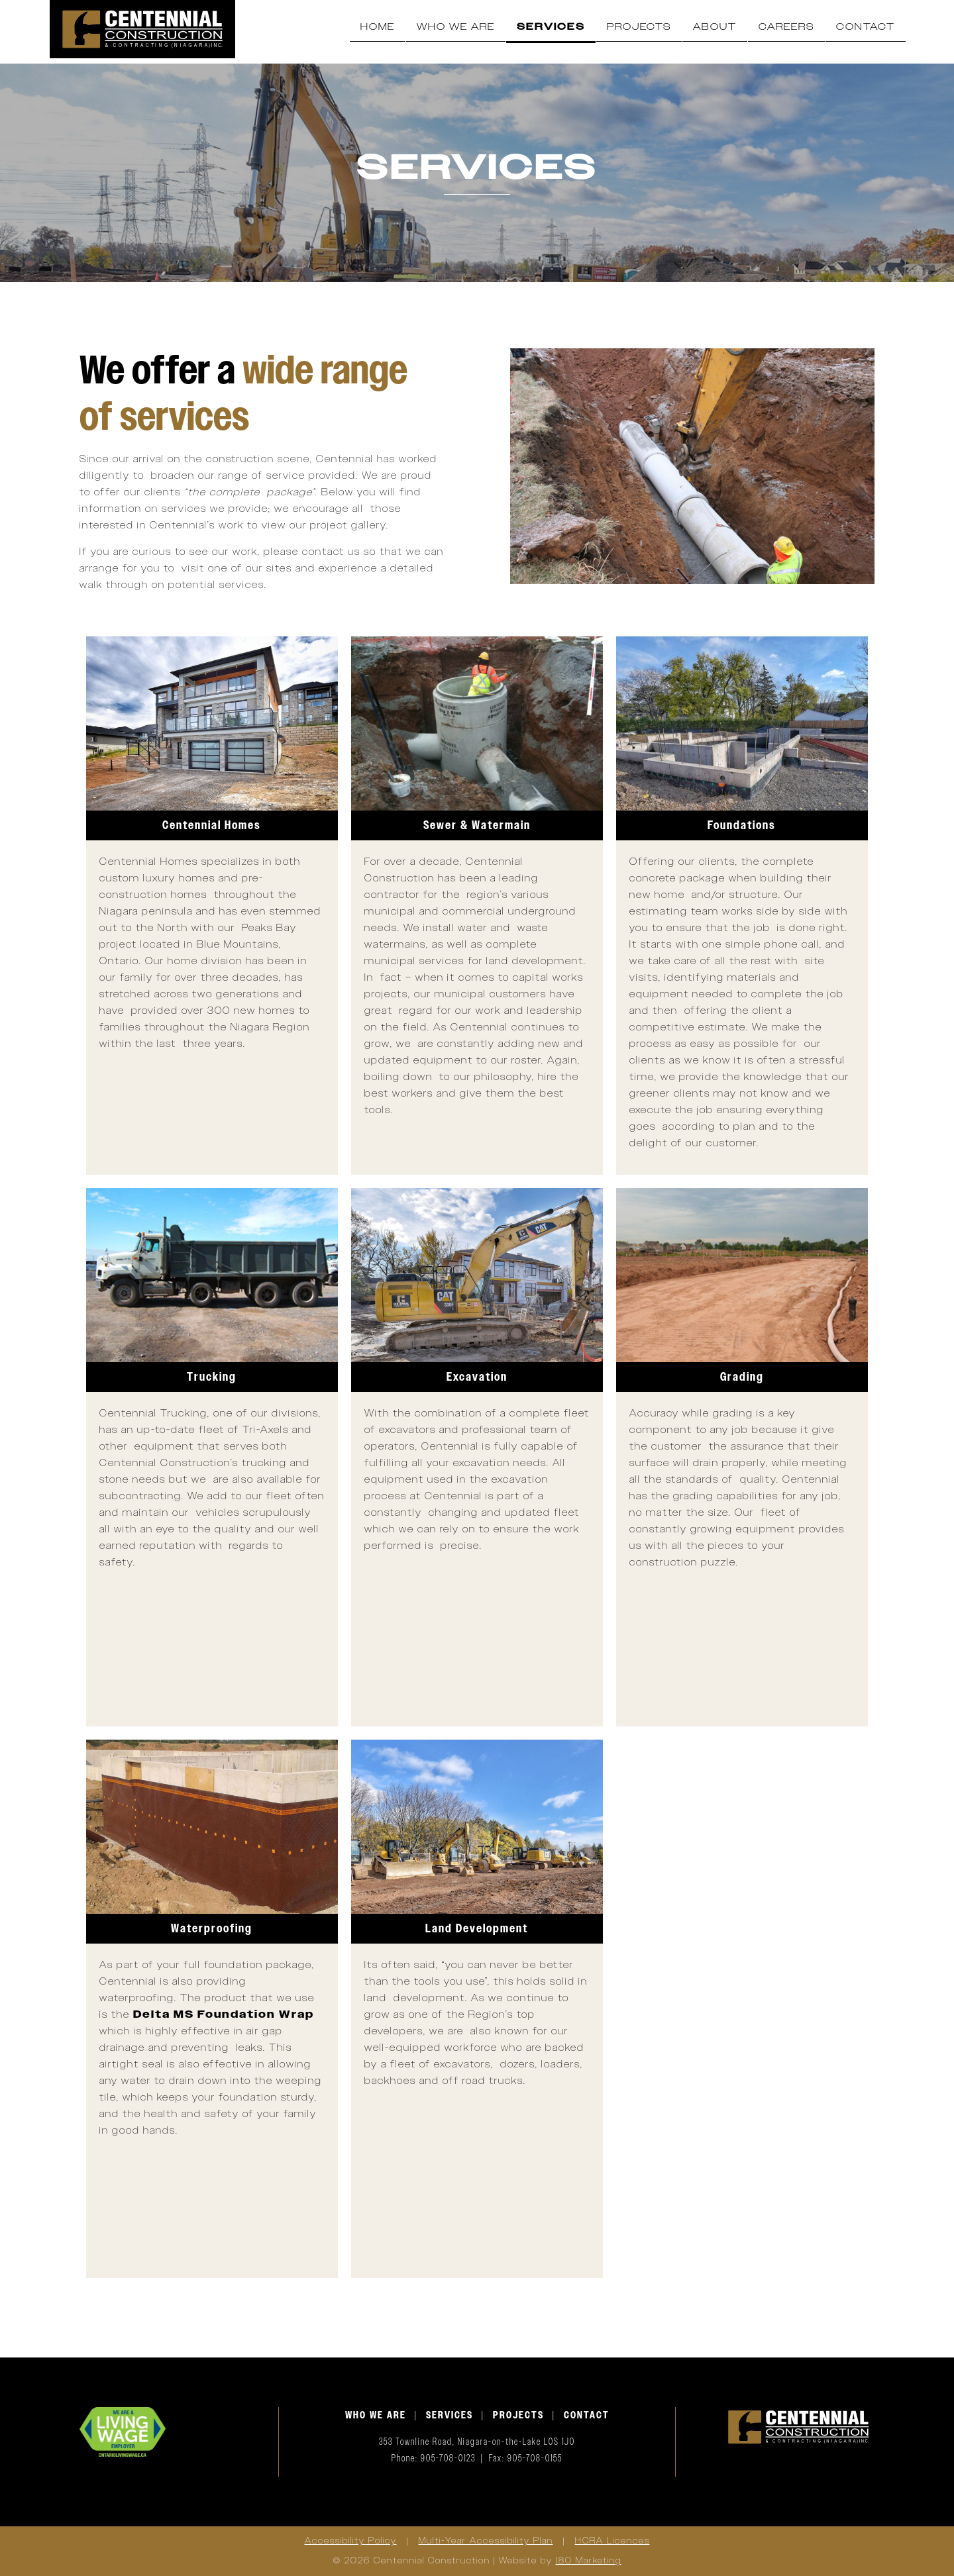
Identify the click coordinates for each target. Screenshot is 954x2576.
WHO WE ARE (375, 2415)
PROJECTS (518, 2415)
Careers (786, 27)
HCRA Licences (612, 2541)
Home (377, 27)
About (715, 27)
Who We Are (456, 27)
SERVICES (449, 2415)
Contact (865, 27)
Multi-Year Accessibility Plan (486, 2541)
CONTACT (587, 2415)
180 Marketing (588, 2561)
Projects (639, 27)
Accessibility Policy (351, 2541)
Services (551, 27)
